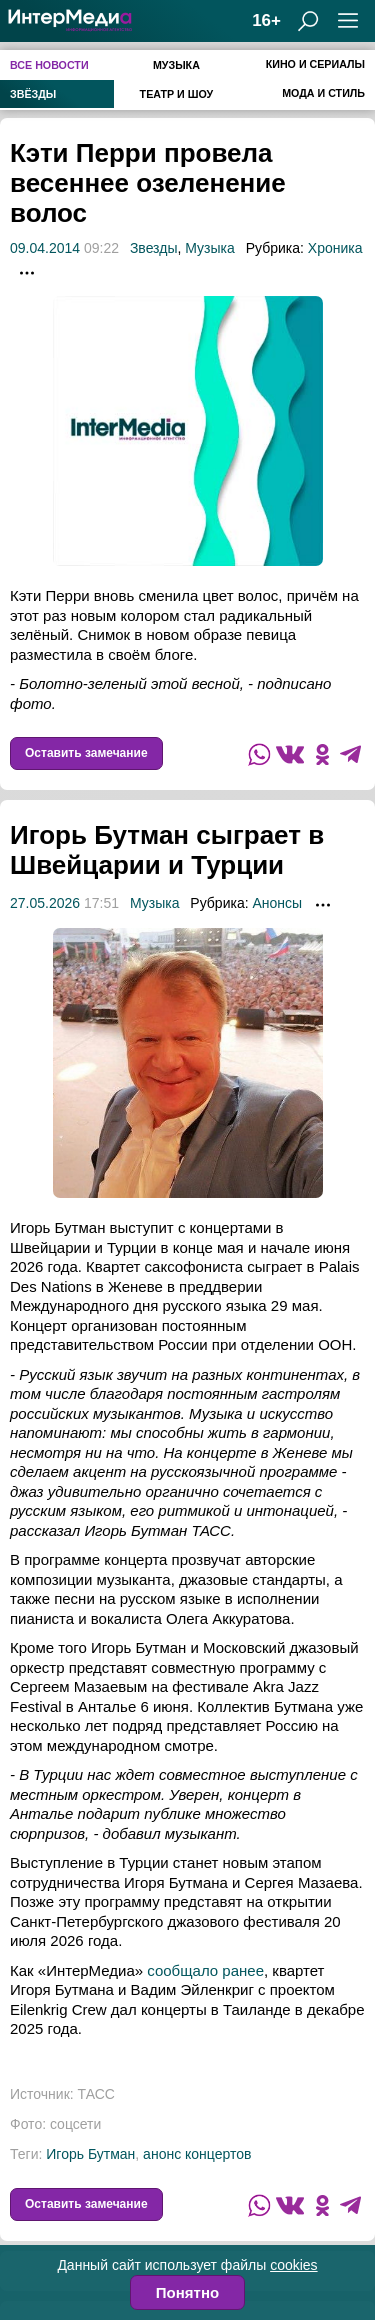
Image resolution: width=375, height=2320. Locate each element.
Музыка (176, 65)
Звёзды (33, 94)
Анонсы (277, 903)
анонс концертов (197, 2154)
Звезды (154, 248)
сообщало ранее (205, 1970)
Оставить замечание (86, 753)
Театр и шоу (177, 94)
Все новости (49, 65)
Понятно (187, 2292)
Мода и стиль (323, 93)
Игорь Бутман (90, 2154)
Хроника (335, 248)
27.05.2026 (45, 903)
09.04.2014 (45, 248)
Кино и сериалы (315, 64)
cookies (293, 2265)
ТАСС (96, 2094)
